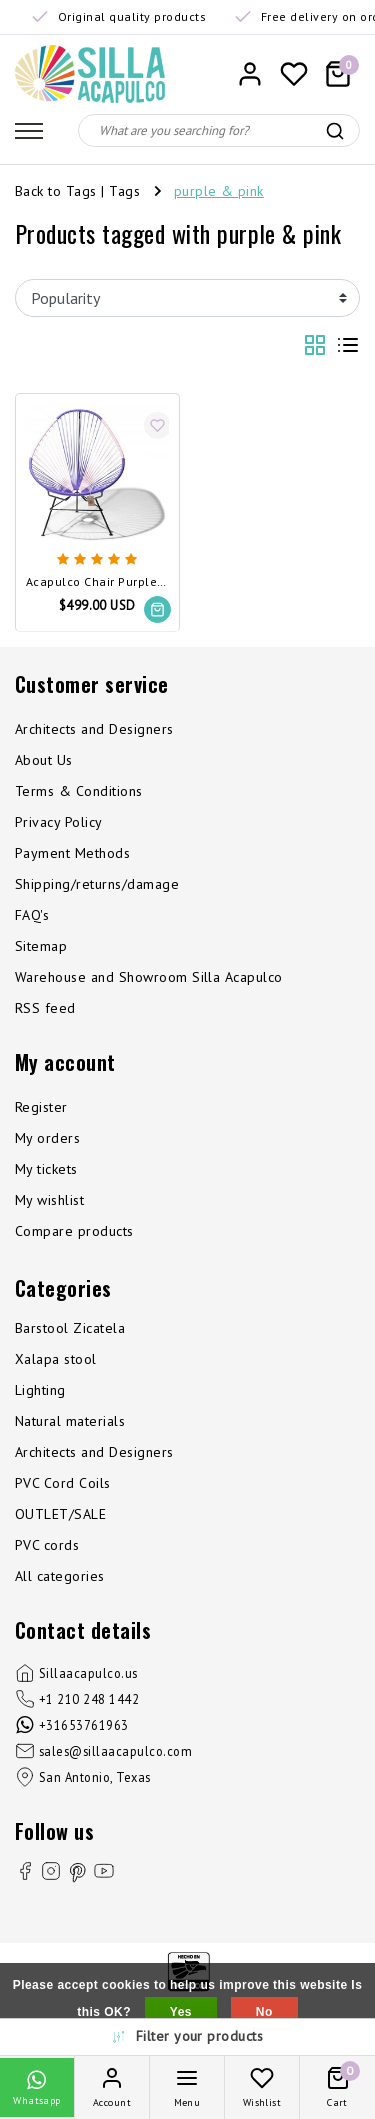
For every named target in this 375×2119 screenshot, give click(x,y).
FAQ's (32, 915)
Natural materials (70, 1421)
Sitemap (41, 946)
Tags (124, 191)
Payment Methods (72, 853)
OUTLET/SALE (60, 1514)
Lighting (40, 1390)
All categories (60, 1576)
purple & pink (219, 191)
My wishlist (49, 1200)
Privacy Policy (59, 822)
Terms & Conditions (79, 791)
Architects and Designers (94, 729)
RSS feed (45, 1008)
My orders (47, 1138)
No (264, 2012)
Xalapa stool (56, 1359)
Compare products (74, 1231)
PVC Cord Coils (63, 1483)
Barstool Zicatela (70, 1328)
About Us (44, 760)
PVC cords (47, 1545)
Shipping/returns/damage (97, 884)
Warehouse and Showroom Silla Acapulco (149, 977)
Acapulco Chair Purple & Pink (97, 582)
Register (41, 1107)
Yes (181, 2012)
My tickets (46, 1169)
